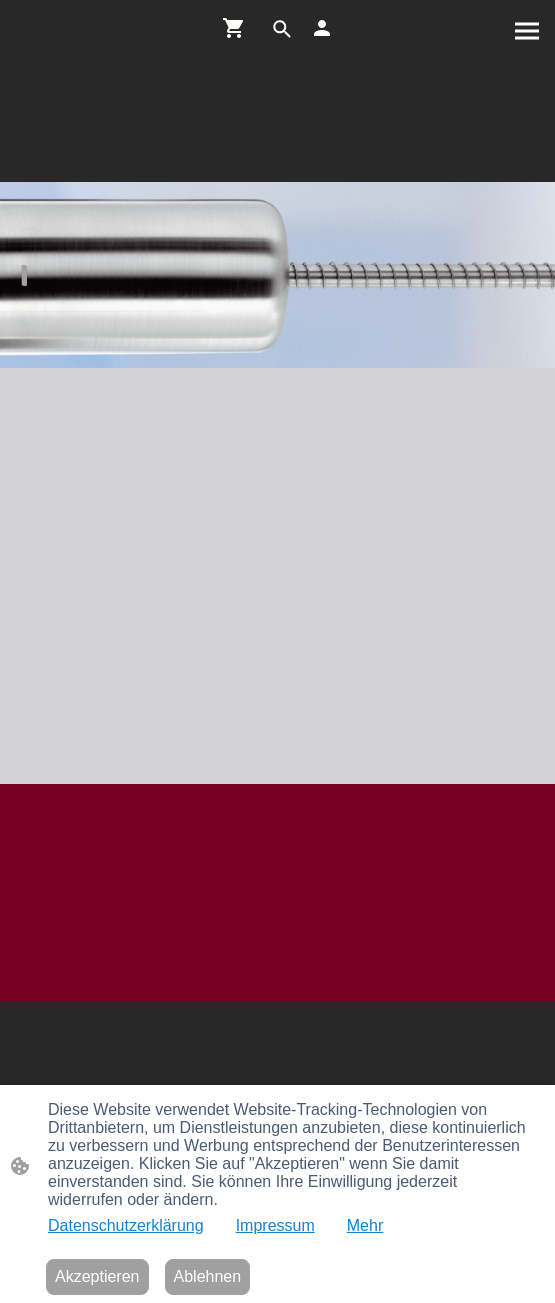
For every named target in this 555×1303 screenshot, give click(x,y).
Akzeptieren (97, 1276)
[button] (282, 29)
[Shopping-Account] (322, 28)
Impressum (275, 1225)
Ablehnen (208, 1276)
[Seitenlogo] (278, 157)
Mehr (365, 1225)
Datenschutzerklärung (126, 1225)
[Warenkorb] (238, 28)
